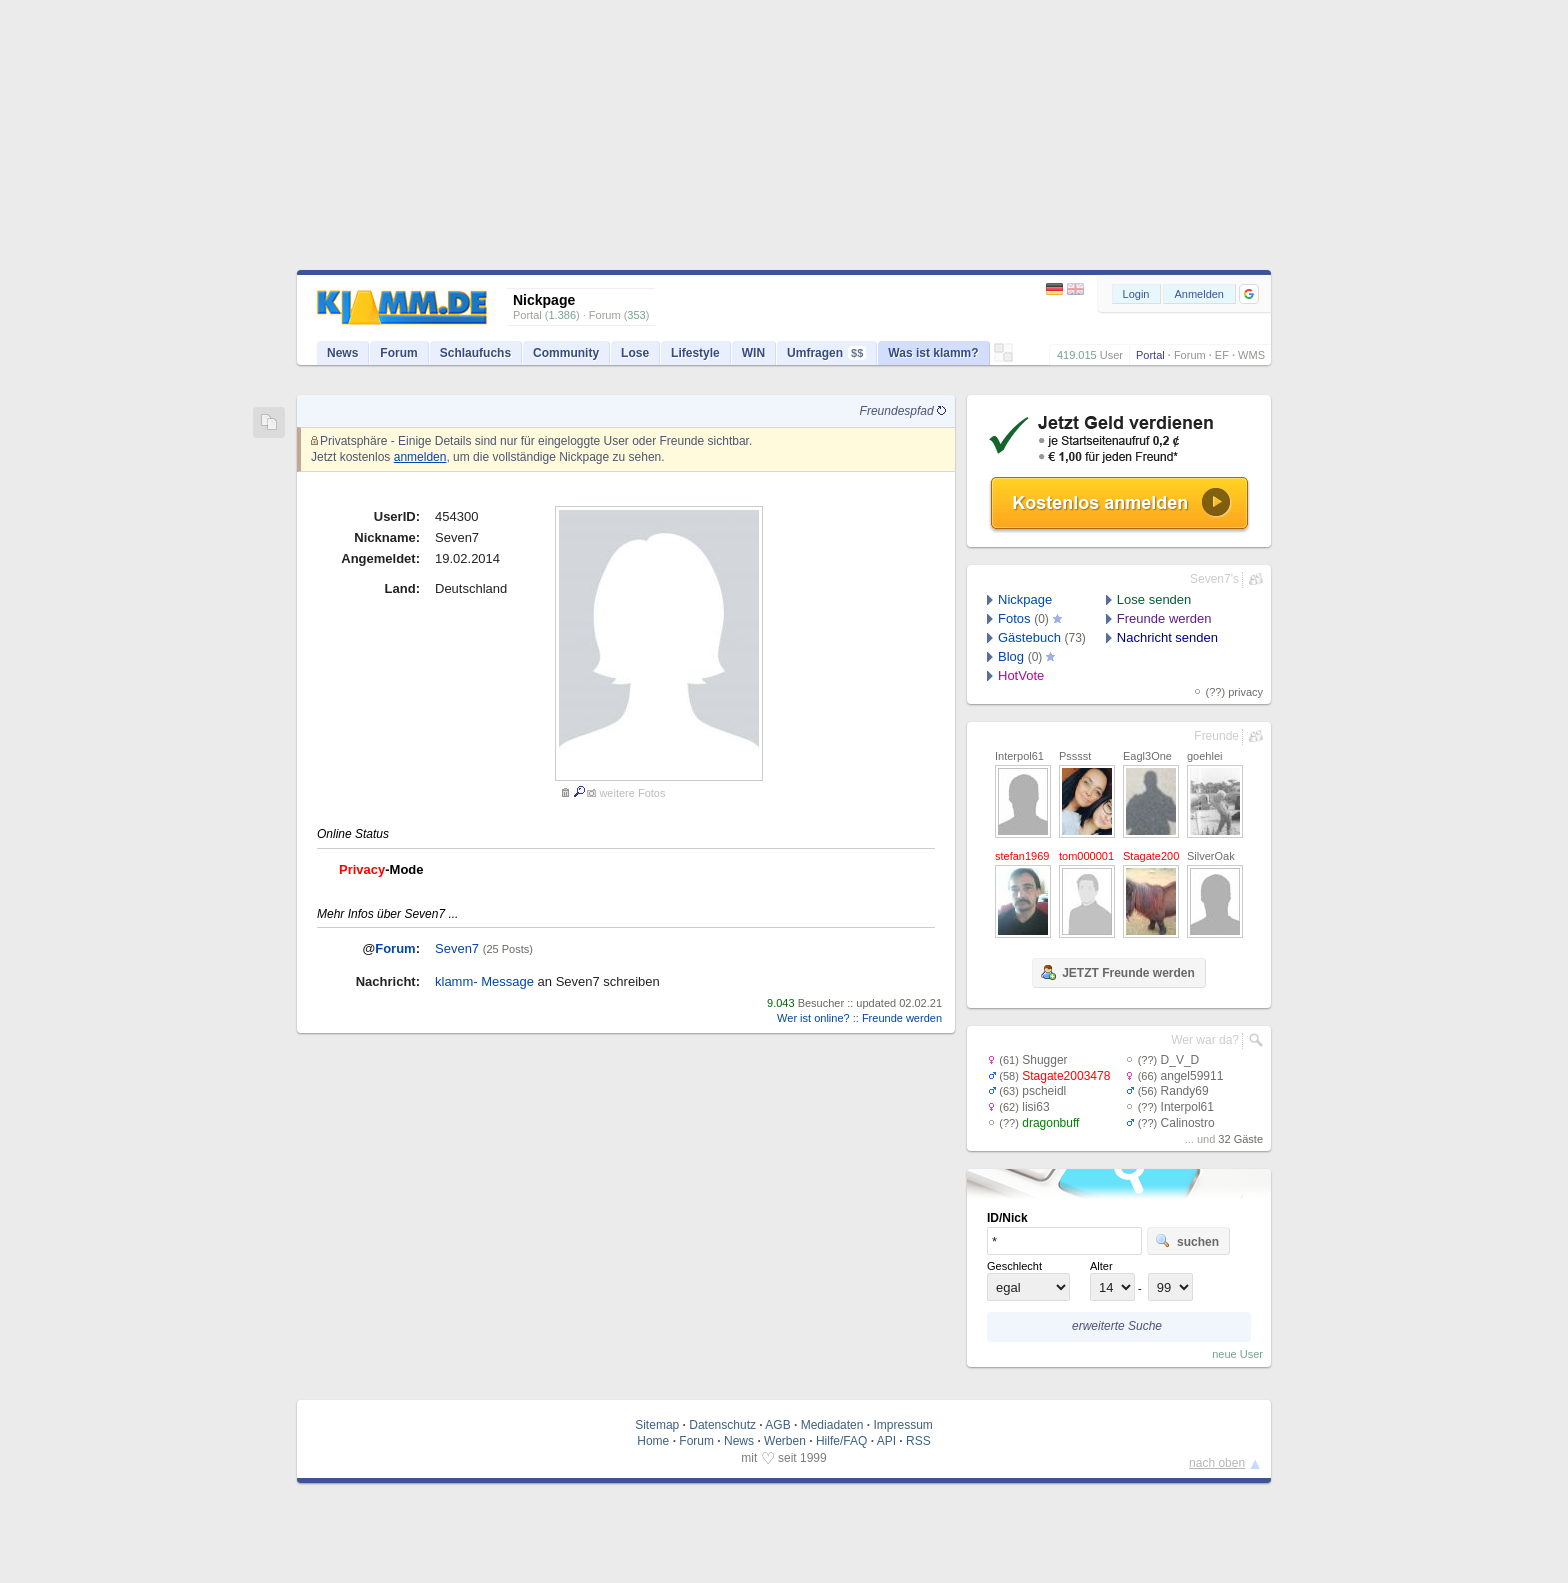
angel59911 (1192, 1076)
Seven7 (457, 948)
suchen (1187, 1241)
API (886, 1441)
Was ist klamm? (933, 353)
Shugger (1044, 1060)
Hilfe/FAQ (841, 1441)
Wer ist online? (813, 1018)
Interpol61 (1187, 1107)
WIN (753, 353)
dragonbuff (1050, 1123)
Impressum (902, 1425)
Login (1136, 294)
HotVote (1021, 675)
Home (653, 1441)
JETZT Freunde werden (1117, 972)
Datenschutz (722, 1425)
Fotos (1014, 618)
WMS (1251, 355)
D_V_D (1180, 1060)
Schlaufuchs (475, 353)
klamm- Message (484, 981)
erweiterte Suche (1117, 1326)
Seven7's (1214, 579)
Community (566, 353)
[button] (1249, 294)
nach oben (1217, 1463)
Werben (785, 1441)
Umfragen (826, 353)
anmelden (420, 457)
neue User (1237, 1354)
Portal (1150, 355)
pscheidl (1044, 1091)
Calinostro (1188, 1123)
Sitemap (657, 1425)
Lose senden (1154, 599)
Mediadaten (832, 1425)
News (342, 353)
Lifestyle (695, 353)
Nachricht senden (1167, 637)
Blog (1011, 656)
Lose (635, 353)
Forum (1190, 355)
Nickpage (1025, 599)
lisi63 (1035, 1107)
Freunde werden (902, 1018)
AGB (777, 1425)
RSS (918, 1441)
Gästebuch (1029, 637)
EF (1222, 355)
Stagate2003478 (1066, 1076)
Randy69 (1185, 1091)
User (1111, 355)
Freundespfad (903, 411)
